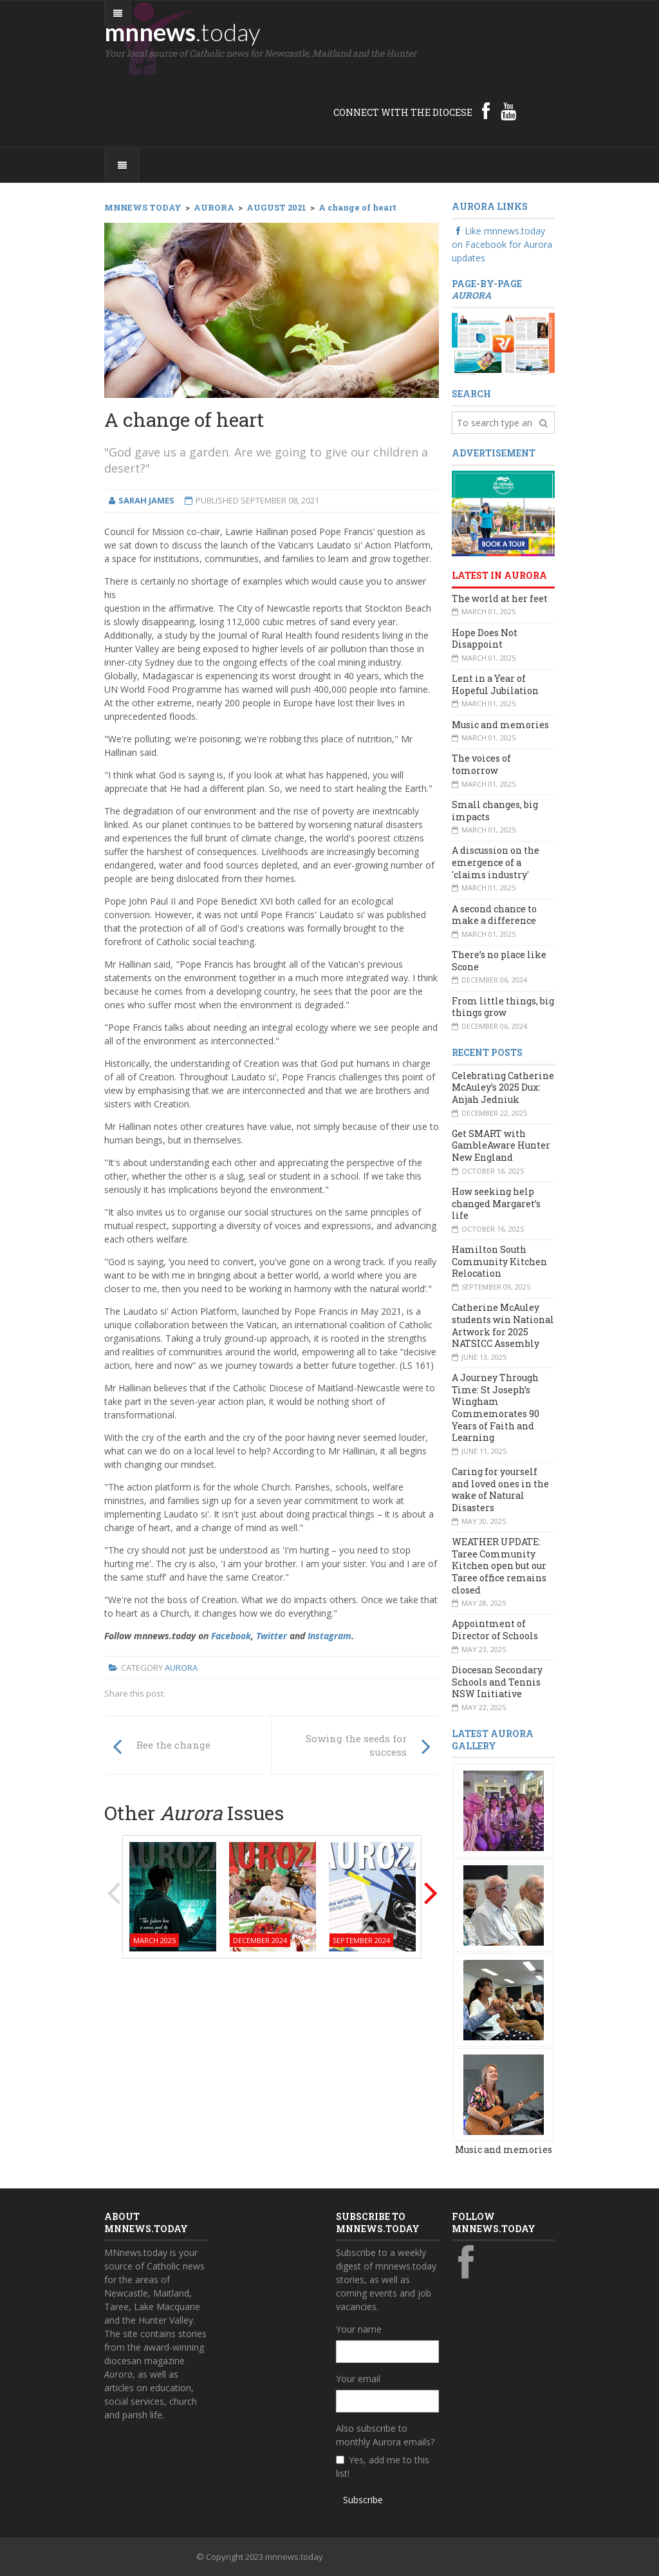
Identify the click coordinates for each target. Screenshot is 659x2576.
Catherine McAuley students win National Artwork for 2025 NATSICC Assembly (503, 1325)
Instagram (329, 1636)
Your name (359, 2329)
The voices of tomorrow (481, 764)
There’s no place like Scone (499, 960)
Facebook (231, 1636)
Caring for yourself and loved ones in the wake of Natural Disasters (500, 1489)
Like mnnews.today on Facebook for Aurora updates (502, 244)
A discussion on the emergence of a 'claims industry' (495, 862)
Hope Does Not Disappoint (484, 638)
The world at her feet (500, 598)
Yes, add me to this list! (382, 2466)
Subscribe (363, 2500)
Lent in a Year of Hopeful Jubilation (495, 684)
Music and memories (500, 725)
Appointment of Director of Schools (495, 1629)
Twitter (271, 1636)
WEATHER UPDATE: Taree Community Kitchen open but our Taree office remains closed (499, 1566)
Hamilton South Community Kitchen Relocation (499, 1261)
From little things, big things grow (503, 1007)
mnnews (182, 31)
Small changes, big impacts (495, 810)
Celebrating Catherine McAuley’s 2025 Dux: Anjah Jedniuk (503, 1087)
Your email (358, 2379)
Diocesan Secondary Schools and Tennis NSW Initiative (497, 1682)
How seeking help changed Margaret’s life (496, 1203)
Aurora (181, 1667)
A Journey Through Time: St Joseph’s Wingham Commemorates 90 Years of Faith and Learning (495, 1407)
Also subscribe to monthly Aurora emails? (385, 2435)
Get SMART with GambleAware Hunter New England (501, 1145)
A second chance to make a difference (494, 915)
